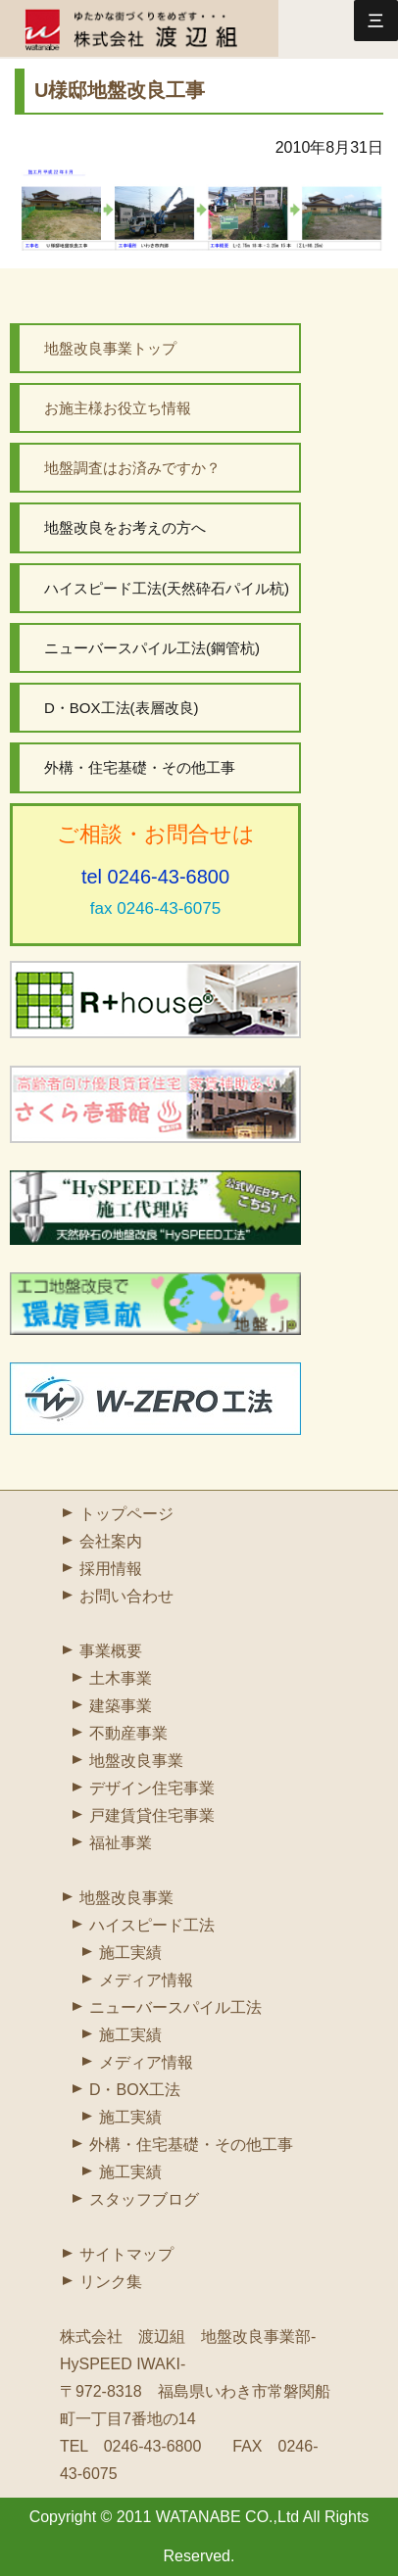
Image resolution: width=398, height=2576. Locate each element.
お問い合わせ (126, 1596)
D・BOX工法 (134, 2089)
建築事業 (120, 1705)
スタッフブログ (144, 2199)
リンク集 (110, 2281)
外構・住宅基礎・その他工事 (191, 2144)
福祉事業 (120, 1843)
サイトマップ (126, 2254)
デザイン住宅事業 (152, 1788)
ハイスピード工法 (152, 1925)
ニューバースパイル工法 (175, 2007)
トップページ (126, 1513)
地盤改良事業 (136, 1760)
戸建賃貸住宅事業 (152, 1815)
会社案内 (110, 1541)
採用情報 (110, 1568)
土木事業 (120, 1678)
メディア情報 (146, 1980)
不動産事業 (128, 1733)
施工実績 (130, 1952)
